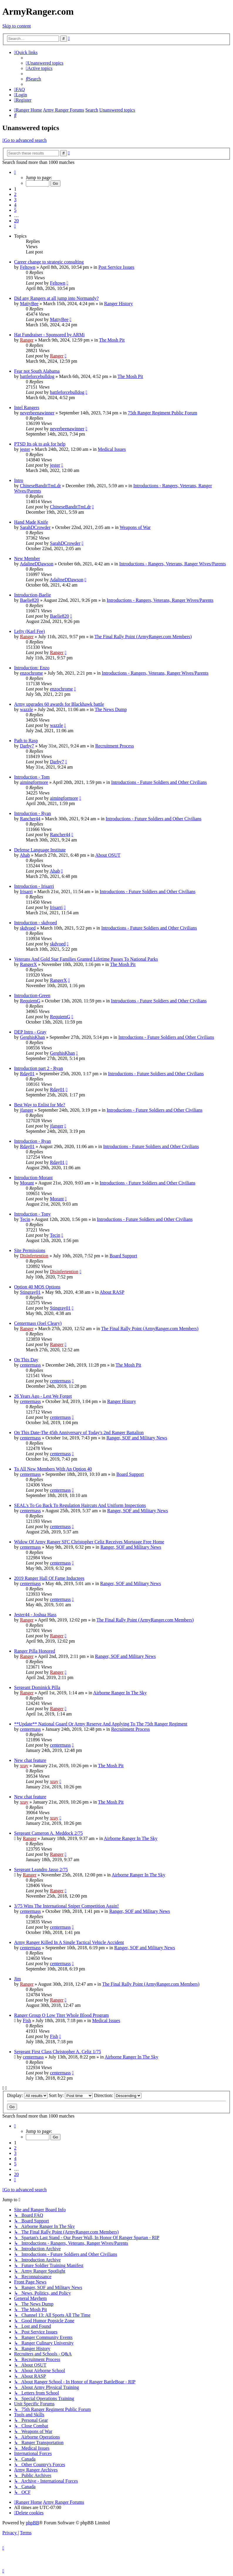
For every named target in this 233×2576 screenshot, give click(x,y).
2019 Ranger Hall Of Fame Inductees (49, 1578)
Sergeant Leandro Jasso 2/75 (41, 1869)
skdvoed (28, 927)
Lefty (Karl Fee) (29, 631)
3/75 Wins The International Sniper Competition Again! (66, 1905)
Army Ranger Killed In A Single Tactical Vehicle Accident (69, 1942)
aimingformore (34, 782)
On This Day (26, 1359)
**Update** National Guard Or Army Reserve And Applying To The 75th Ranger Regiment (100, 1723)
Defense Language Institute (40, 849)
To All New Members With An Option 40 (53, 1468)
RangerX (28, 964)
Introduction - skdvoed (35, 922)
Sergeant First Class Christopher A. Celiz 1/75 (57, 2051)
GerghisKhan (32, 1037)
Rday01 (27, 1073)
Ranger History (118, 303)
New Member (27, 558)
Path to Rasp (26, 740)
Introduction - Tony (32, 1213)
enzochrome (31, 673)
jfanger (26, 1110)
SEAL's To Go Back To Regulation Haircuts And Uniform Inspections (80, 1505)
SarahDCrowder (35, 527)
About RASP (112, 1292)
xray (24, 1765)
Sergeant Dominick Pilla (37, 1687)
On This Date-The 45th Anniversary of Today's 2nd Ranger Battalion (79, 1432)
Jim (17, 1978)
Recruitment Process (114, 745)
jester (25, 449)
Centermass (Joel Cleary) (38, 1323)
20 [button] (16, 220)
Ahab (25, 855)
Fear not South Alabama (37, 371)
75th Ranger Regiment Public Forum (162, 412)
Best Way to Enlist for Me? (39, 1104)
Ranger (26, 339)
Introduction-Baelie (32, 594)
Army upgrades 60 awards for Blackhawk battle (59, 704)
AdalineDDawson (36, 563)
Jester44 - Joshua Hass (35, 1614)
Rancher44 (30, 818)
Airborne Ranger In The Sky (120, 1692)
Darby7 (27, 745)
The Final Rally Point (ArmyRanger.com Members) (143, 636)
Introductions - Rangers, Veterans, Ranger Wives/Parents (172, 563)
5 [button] (15, 210)
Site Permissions (29, 1250)
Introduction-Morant (33, 1177)
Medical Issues (112, 449)
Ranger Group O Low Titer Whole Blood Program (61, 2015)
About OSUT (107, 855)
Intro (18, 480)
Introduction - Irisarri (34, 886)
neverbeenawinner (37, 412)
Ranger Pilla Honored (34, 1651)
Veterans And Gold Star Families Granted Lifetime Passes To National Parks (86, 959)
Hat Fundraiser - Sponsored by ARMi (49, 334)
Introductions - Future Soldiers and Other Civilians (159, 782)
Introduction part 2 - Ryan (38, 1068)
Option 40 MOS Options (37, 1286)
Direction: (117, 2095)
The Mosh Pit (111, 339)
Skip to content (16, 25)
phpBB (32, 2522)
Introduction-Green (32, 995)
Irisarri (26, 891)
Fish (27, 2020)
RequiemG (30, 1000)
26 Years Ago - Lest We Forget (43, 1396)
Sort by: (71, 2095)
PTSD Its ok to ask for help (39, 443)
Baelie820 (29, 600)
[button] (15, 172)
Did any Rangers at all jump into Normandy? (56, 298)
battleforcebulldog (37, 376)
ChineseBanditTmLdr (40, 485)
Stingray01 (30, 1292)
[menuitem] (44, 63)
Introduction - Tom (32, 776)
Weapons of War (135, 527)
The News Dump (111, 709)
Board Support (123, 1255)
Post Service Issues (116, 267)
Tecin (25, 1219)
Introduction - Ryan (32, 813)
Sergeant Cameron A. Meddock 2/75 (48, 1833)
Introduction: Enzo (31, 667)
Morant (27, 1182)
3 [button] (15, 199)
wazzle (26, 709)
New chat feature (30, 1760)
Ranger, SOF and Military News (137, 1437)
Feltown (27, 267)
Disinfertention (34, 1255)
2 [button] (15, 194)
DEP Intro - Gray (30, 1031)
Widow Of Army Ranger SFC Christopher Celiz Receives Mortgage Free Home (89, 1541)
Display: (27, 2095)
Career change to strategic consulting (49, 261)
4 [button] (15, 204)
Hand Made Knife (31, 522)
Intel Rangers (26, 407)
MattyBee (29, 303)
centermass (30, 1364)
